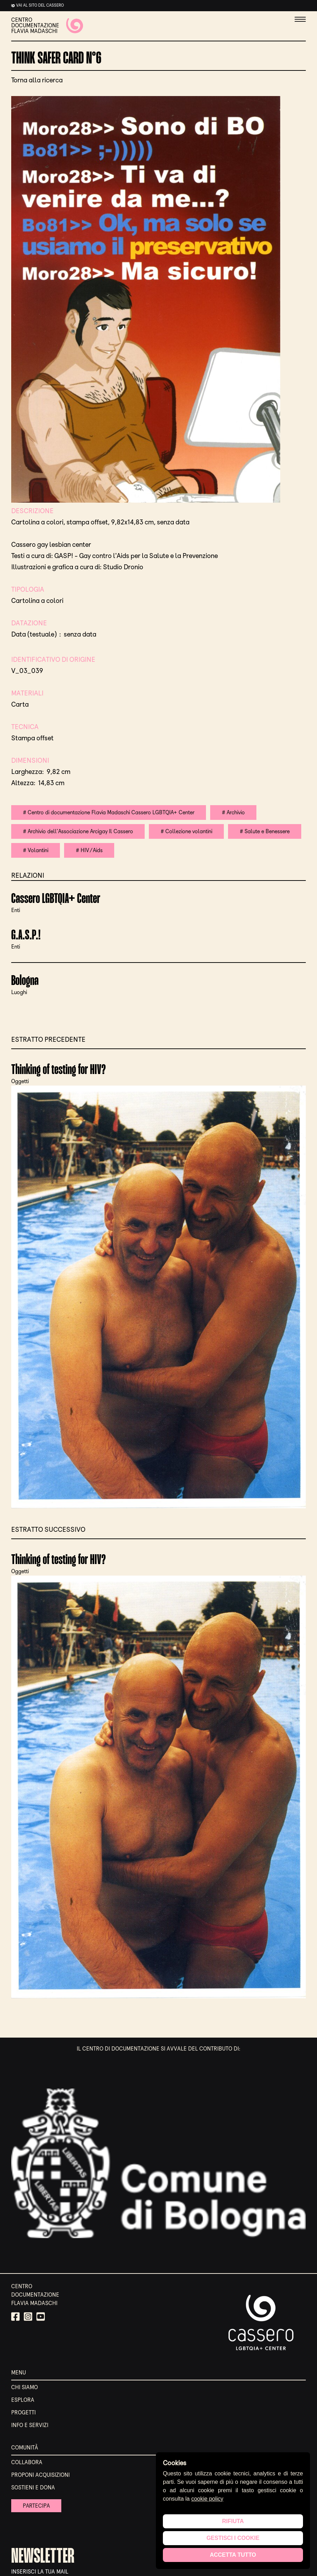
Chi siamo (24, 2387)
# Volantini (35, 850)
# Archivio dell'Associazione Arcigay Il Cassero (78, 831)
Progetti (23, 2412)
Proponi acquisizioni (40, 2475)
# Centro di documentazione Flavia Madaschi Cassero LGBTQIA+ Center (109, 812)
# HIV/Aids (89, 850)
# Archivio (234, 812)
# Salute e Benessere (266, 831)
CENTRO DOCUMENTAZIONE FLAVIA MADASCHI (47, 26)
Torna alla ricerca (37, 79)
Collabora (26, 2462)
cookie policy (207, 2499)
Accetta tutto (233, 2555)
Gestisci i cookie (232, 2538)
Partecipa (37, 2505)
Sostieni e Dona (33, 2487)
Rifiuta (233, 2521)
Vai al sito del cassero (40, 5)
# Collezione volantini (187, 831)
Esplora (22, 2400)
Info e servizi (29, 2425)
